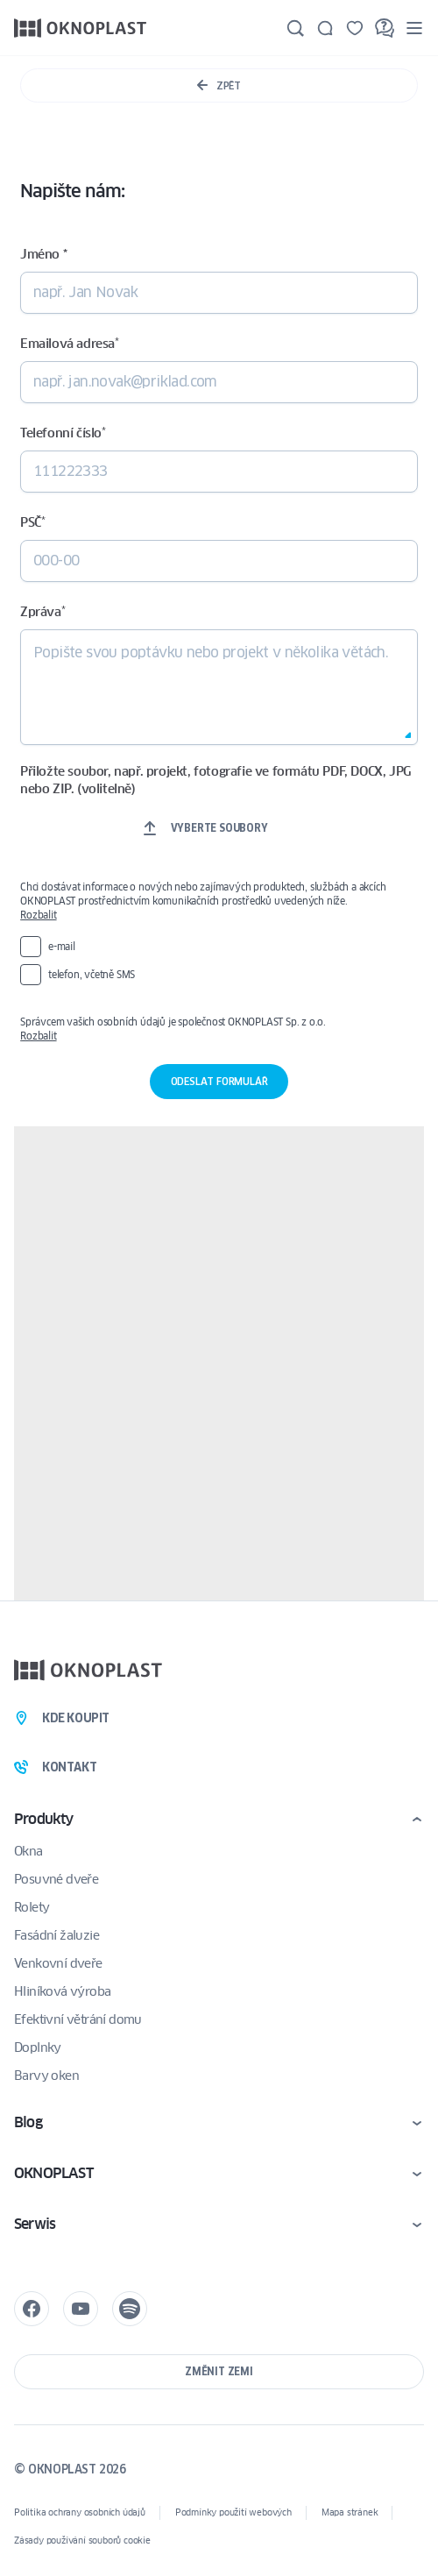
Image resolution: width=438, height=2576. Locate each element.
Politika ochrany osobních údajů (79, 2512)
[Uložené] (354, 28)
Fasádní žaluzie (56, 1935)
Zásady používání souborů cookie (82, 2540)
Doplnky (37, 2047)
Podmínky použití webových (233, 2512)
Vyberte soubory (219, 827)
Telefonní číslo (63, 433)
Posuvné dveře (56, 1879)
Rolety (31, 1907)
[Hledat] (295, 28)
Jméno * (43, 254)
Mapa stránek (349, 2512)
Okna (28, 1851)
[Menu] (414, 27)
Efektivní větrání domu (78, 2019)
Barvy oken (46, 2075)
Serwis (34, 2224)
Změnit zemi (219, 2371)
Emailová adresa (69, 343)
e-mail (61, 946)
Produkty (44, 1819)
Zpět (218, 85)
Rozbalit (38, 914)
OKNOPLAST (53, 2173)
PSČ (32, 522)
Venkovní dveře (58, 1963)
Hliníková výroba (62, 1991)
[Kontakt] (325, 28)
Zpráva (42, 612)
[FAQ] (384, 28)
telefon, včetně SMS (91, 974)
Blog (28, 2122)
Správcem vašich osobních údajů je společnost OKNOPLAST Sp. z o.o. (214, 1029)
